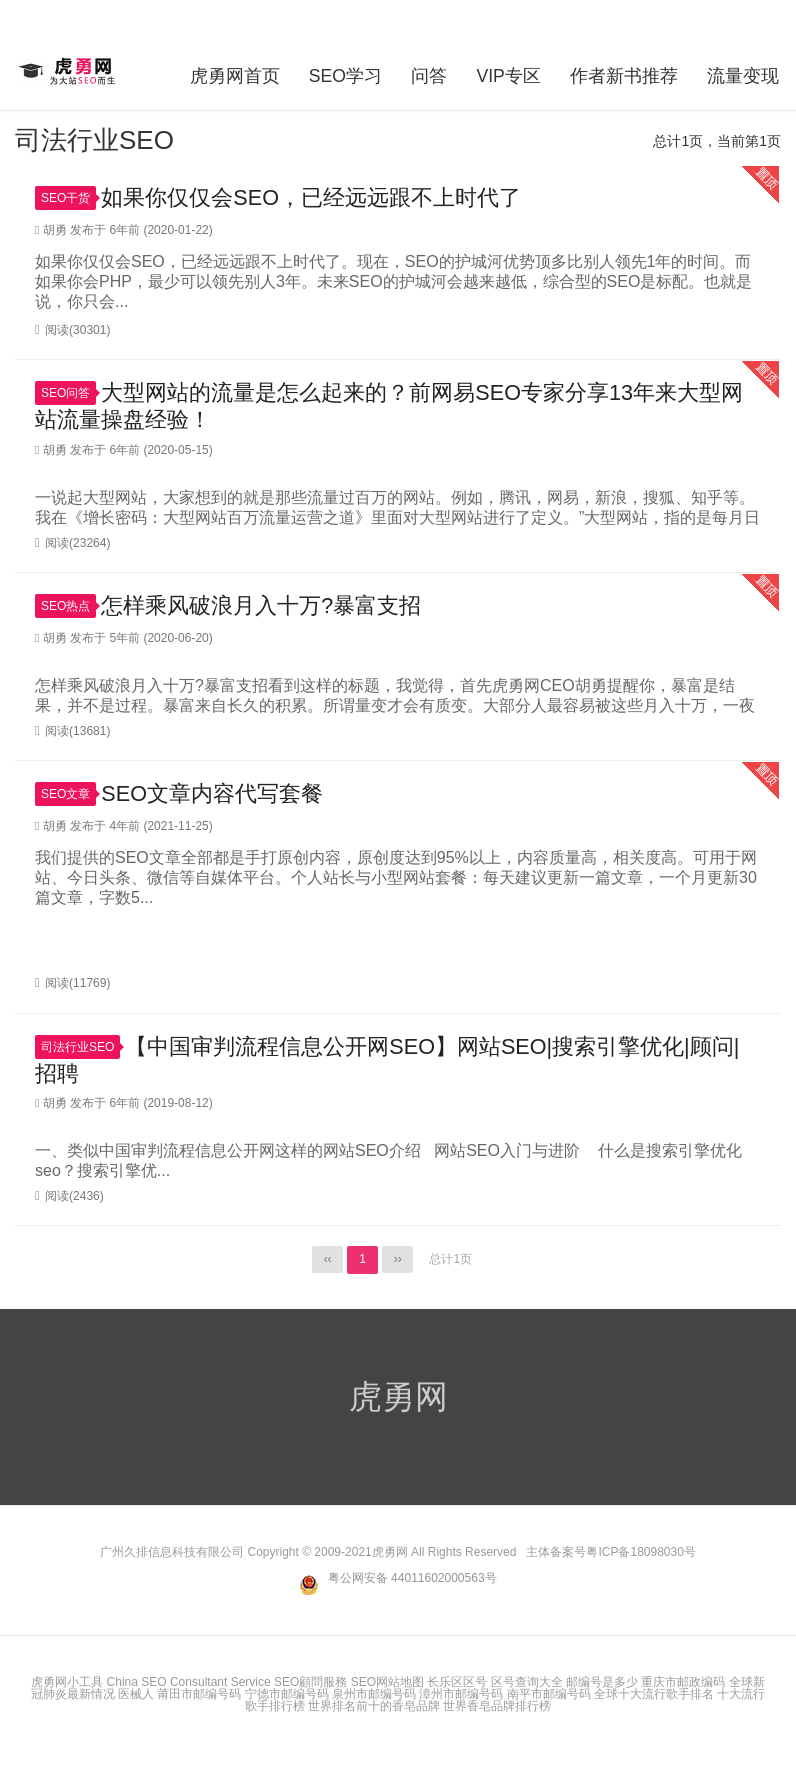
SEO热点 (68, 607)
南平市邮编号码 (549, 1697)
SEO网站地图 (387, 1685)
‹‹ (327, 1263)
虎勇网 (68, 71)
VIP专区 (508, 74)
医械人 (136, 1697)
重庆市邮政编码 (683, 1685)
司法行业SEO (80, 1049)
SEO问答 (68, 393)
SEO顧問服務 (310, 1685)
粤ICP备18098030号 (640, 1555)
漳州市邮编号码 (461, 1697)
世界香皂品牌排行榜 (497, 1709)
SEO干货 (68, 196)
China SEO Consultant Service (189, 1685)
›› (398, 1263)
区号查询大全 (527, 1685)
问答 (428, 74)
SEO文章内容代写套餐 (212, 795)
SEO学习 (343, 74)
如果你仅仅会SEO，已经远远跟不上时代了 (311, 195)
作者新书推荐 (625, 74)
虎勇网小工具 (67, 1685)
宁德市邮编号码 (287, 1697)
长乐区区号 (457, 1685)
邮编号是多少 (602, 1685)
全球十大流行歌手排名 (654, 1697)
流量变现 (745, 74)
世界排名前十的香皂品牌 (374, 1709)
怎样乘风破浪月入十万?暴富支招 (261, 606)
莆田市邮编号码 (199, 1697)
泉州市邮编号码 (374, 1697)
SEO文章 (68, 796)
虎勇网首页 (231, 74)
